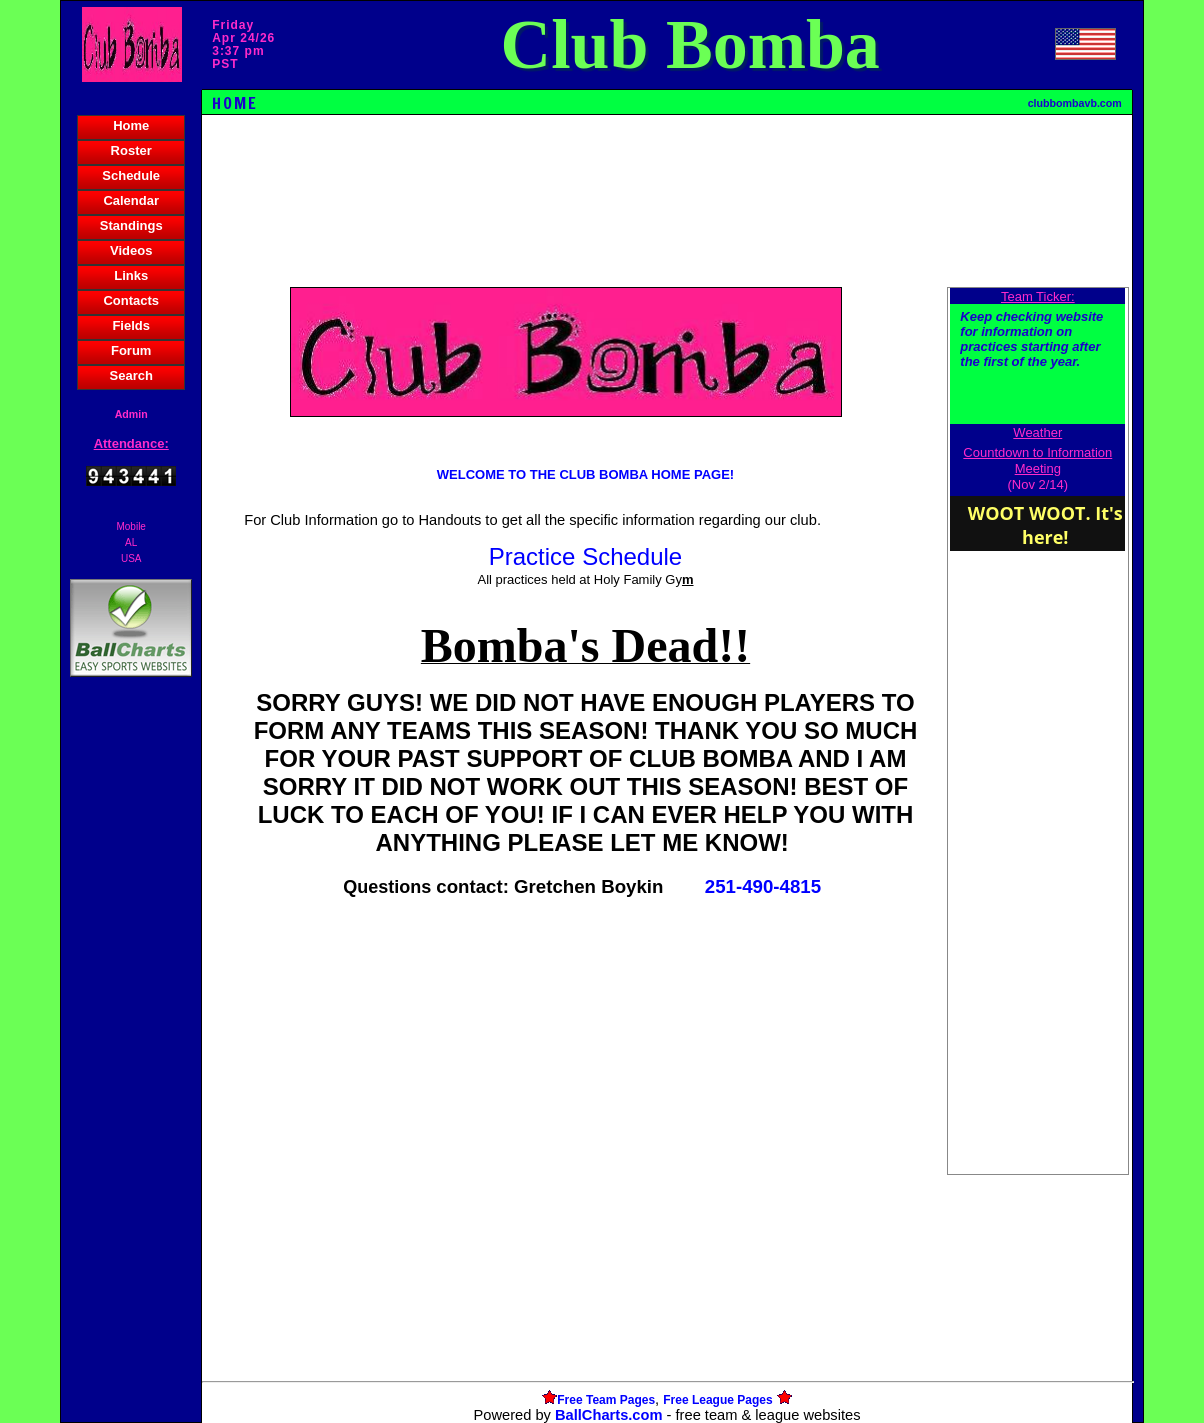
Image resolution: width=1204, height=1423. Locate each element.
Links (131, 275)
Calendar (131, 200)
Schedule (131, 175)
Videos (131, 250)
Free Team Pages (606, 1400)
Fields (131, 325)
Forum (131, 350)
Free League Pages (717, 1400)
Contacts (131, 300)
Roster (131, 150)
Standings (131, 225)
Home (131, 125)
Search (131, 375)
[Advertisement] (131, 1026)
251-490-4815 (763, 886)
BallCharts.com (609, 1415)
